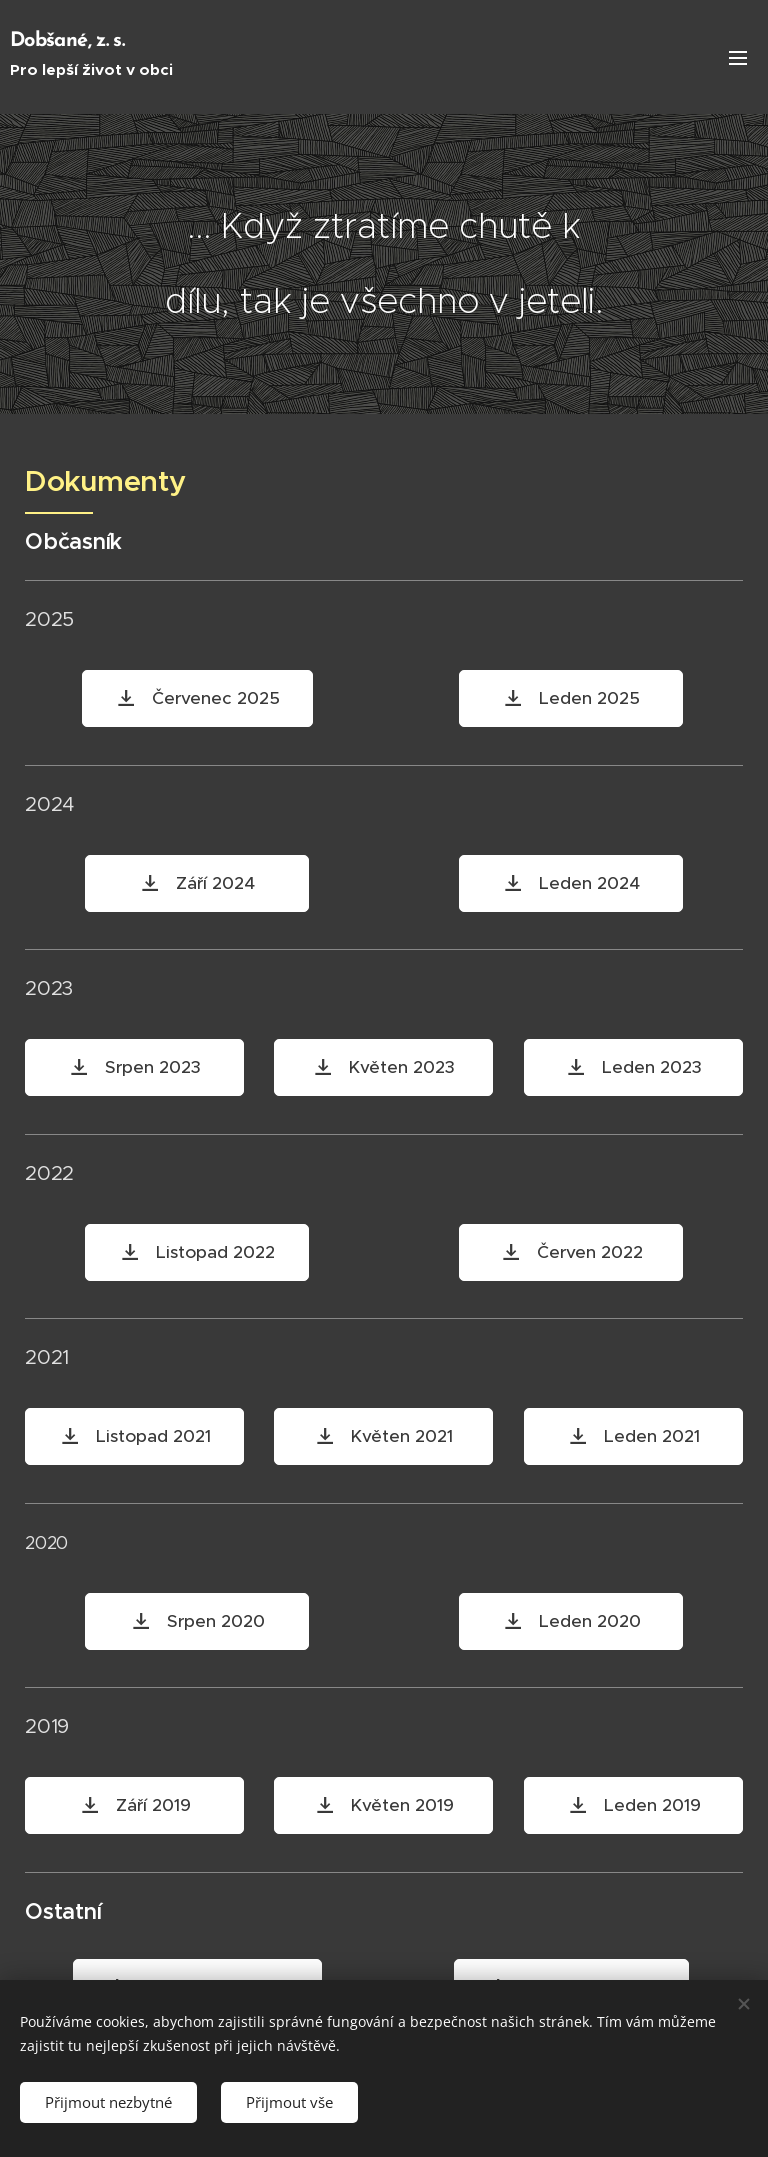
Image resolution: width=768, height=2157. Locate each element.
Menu (738, 58)
